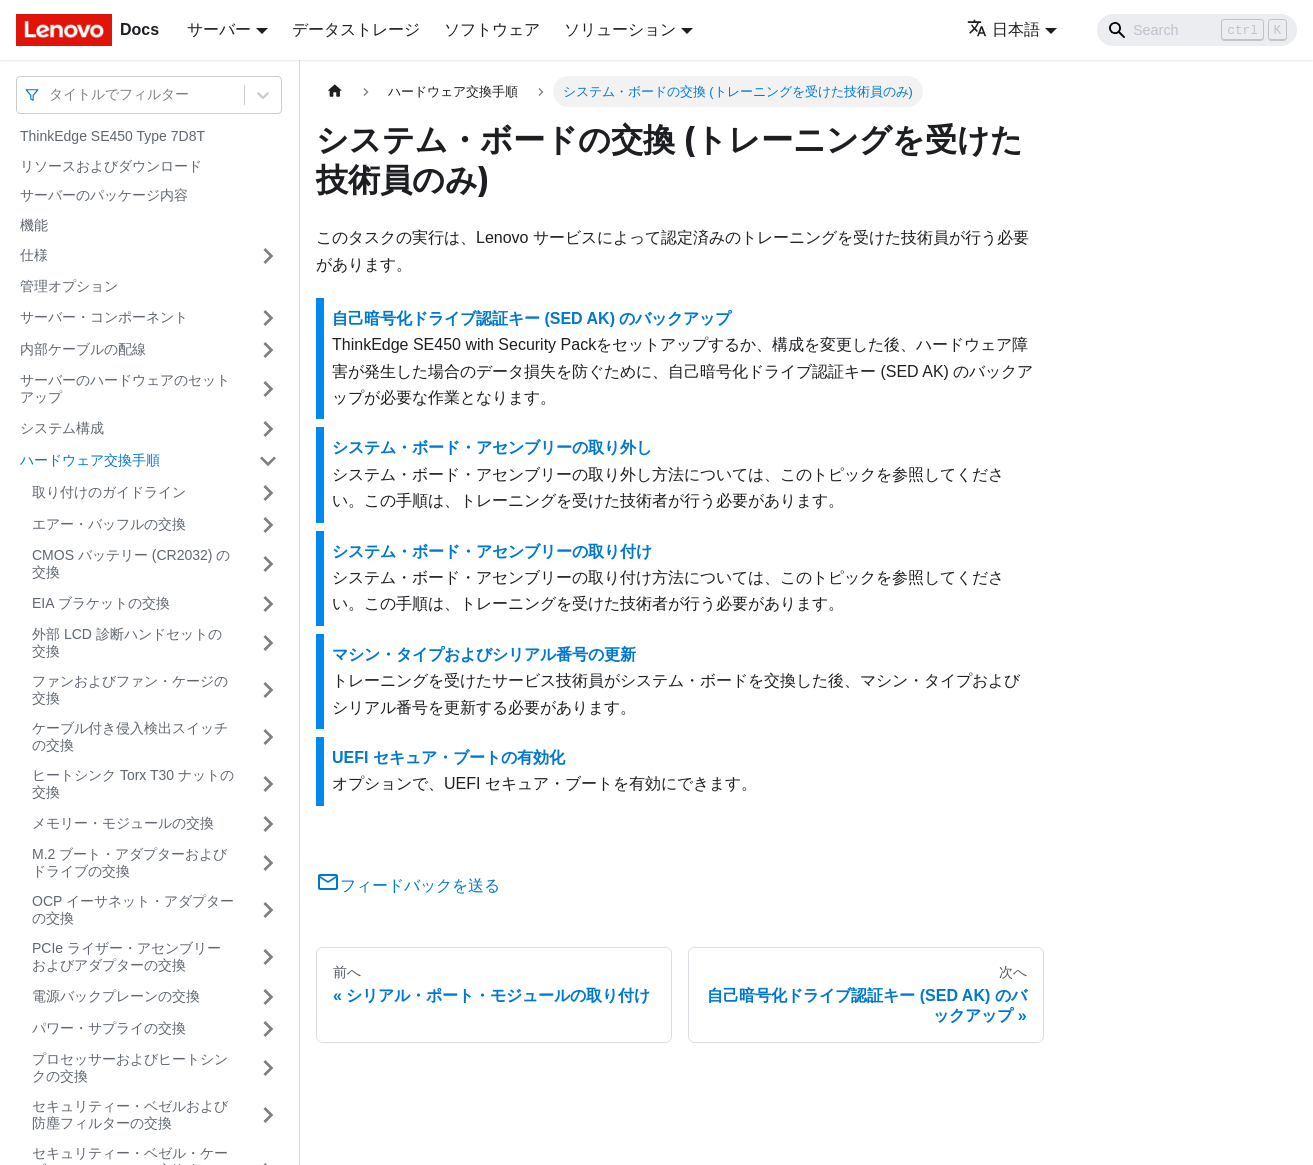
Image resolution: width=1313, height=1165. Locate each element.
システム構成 (62, 428)
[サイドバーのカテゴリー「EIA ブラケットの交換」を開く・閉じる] (268, 604)
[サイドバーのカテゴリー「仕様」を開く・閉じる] (268, 256)
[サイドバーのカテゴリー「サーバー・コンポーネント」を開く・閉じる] (268, 318)
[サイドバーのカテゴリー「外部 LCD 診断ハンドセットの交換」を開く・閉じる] (268, 643)
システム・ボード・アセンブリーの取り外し (492, 447)
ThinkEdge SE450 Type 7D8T (112, 136)
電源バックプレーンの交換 (116, 996)
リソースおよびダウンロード (111, 166)
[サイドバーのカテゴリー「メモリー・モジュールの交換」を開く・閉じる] (268, 824)
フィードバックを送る (408, 885)
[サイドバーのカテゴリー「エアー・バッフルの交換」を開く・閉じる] (268, 525)
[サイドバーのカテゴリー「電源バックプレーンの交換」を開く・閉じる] (268, 997)
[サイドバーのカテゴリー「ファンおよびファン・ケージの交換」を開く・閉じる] (268, 690)
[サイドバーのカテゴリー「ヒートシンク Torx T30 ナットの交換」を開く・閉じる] (268, 784)
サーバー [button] (219, 29)
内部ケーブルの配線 (83, 349)
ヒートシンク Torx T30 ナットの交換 (133, 784)
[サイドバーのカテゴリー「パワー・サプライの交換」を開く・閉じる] (268, 1029)
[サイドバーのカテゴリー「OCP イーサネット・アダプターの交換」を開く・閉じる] (268, 910)
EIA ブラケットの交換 (101, 603)
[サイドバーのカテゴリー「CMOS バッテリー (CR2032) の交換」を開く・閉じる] (268, 564)
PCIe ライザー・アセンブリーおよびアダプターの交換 (126, 957)
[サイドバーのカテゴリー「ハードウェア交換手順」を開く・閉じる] (268, 461)
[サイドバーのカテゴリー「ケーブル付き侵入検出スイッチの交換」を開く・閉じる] (268, 737)
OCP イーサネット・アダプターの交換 (133, 910)
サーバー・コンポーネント (104, 317)
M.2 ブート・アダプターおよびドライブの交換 (129, 863)
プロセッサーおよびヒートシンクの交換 (130, 1068)
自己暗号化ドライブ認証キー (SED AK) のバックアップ (531, 318)
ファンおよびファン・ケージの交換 (130, 690)
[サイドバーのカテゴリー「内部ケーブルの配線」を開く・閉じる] (268, 350)
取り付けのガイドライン (109, 492)
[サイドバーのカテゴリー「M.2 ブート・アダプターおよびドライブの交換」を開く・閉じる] (268, 863)
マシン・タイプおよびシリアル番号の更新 (484, 654)
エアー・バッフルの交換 (109, 524)
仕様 (34, 255)
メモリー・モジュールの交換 (123, 823)
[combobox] (51, 94)
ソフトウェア (492, 29)
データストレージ (356, 29)
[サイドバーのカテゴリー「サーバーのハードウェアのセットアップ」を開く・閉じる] (268, 389)
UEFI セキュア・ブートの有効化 (448, 757)
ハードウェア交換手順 (90, 460)
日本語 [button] (1003, 29)
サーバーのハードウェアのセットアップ (125, 389)
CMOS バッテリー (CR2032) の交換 (131, 564)
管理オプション (69, 286)
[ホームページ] (335, 91)
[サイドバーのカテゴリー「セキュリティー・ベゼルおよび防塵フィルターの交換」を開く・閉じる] (268, 1115)
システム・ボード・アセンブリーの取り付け (492, 551)
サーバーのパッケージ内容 (104, 195)
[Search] (1197, 30)
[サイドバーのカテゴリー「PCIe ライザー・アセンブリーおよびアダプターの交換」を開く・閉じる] (268, 957)
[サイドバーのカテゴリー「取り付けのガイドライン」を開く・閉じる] (268, 493)
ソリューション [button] (620, 29)
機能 (34, 225)
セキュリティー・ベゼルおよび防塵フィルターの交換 (130, 1115)
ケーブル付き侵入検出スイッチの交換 (130, 737)
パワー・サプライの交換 (109, 1028)
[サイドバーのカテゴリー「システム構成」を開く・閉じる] (268, 429)
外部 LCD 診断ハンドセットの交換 (127, 643)
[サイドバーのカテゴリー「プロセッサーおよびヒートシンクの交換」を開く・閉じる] (268, 1068)
